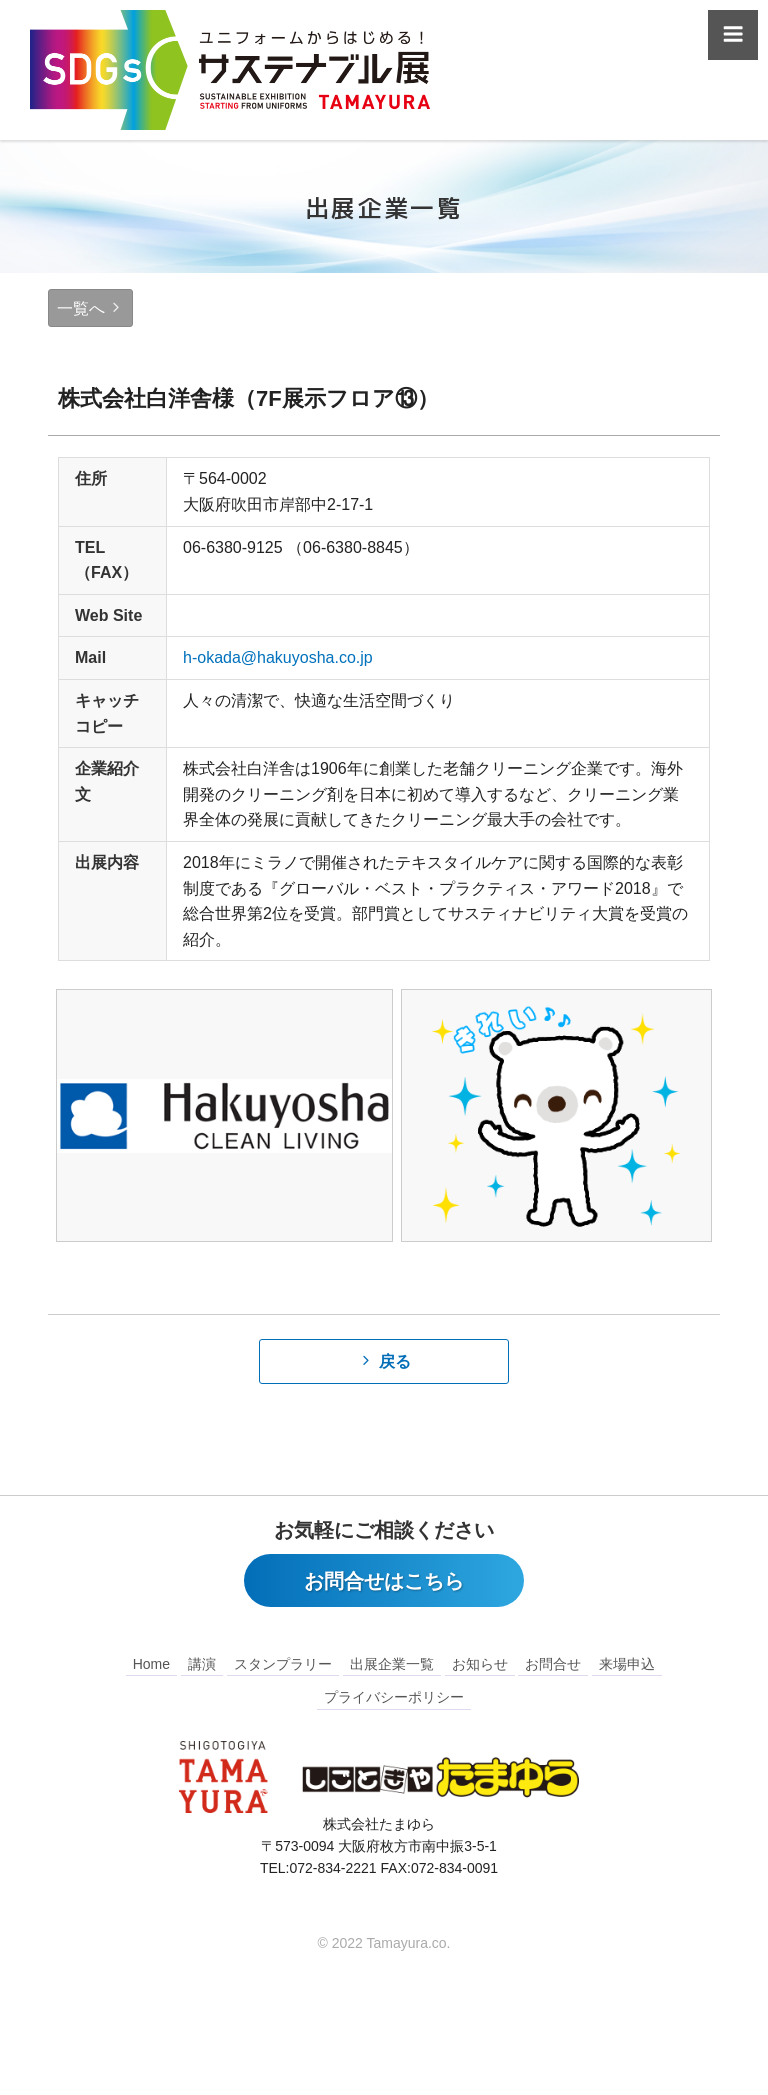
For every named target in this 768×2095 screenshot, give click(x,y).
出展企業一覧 (392, 1665)
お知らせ (480, 1665)
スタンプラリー (283, 1665)
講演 (202, 1665)
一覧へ (81, 308)
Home (151, 1665)
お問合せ (553, 1665)
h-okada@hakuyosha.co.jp (278, 657)
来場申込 (627, 1665)
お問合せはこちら (384, 1582)
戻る (395, 1361)
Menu (733, 41)
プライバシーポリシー (394, 1698)
